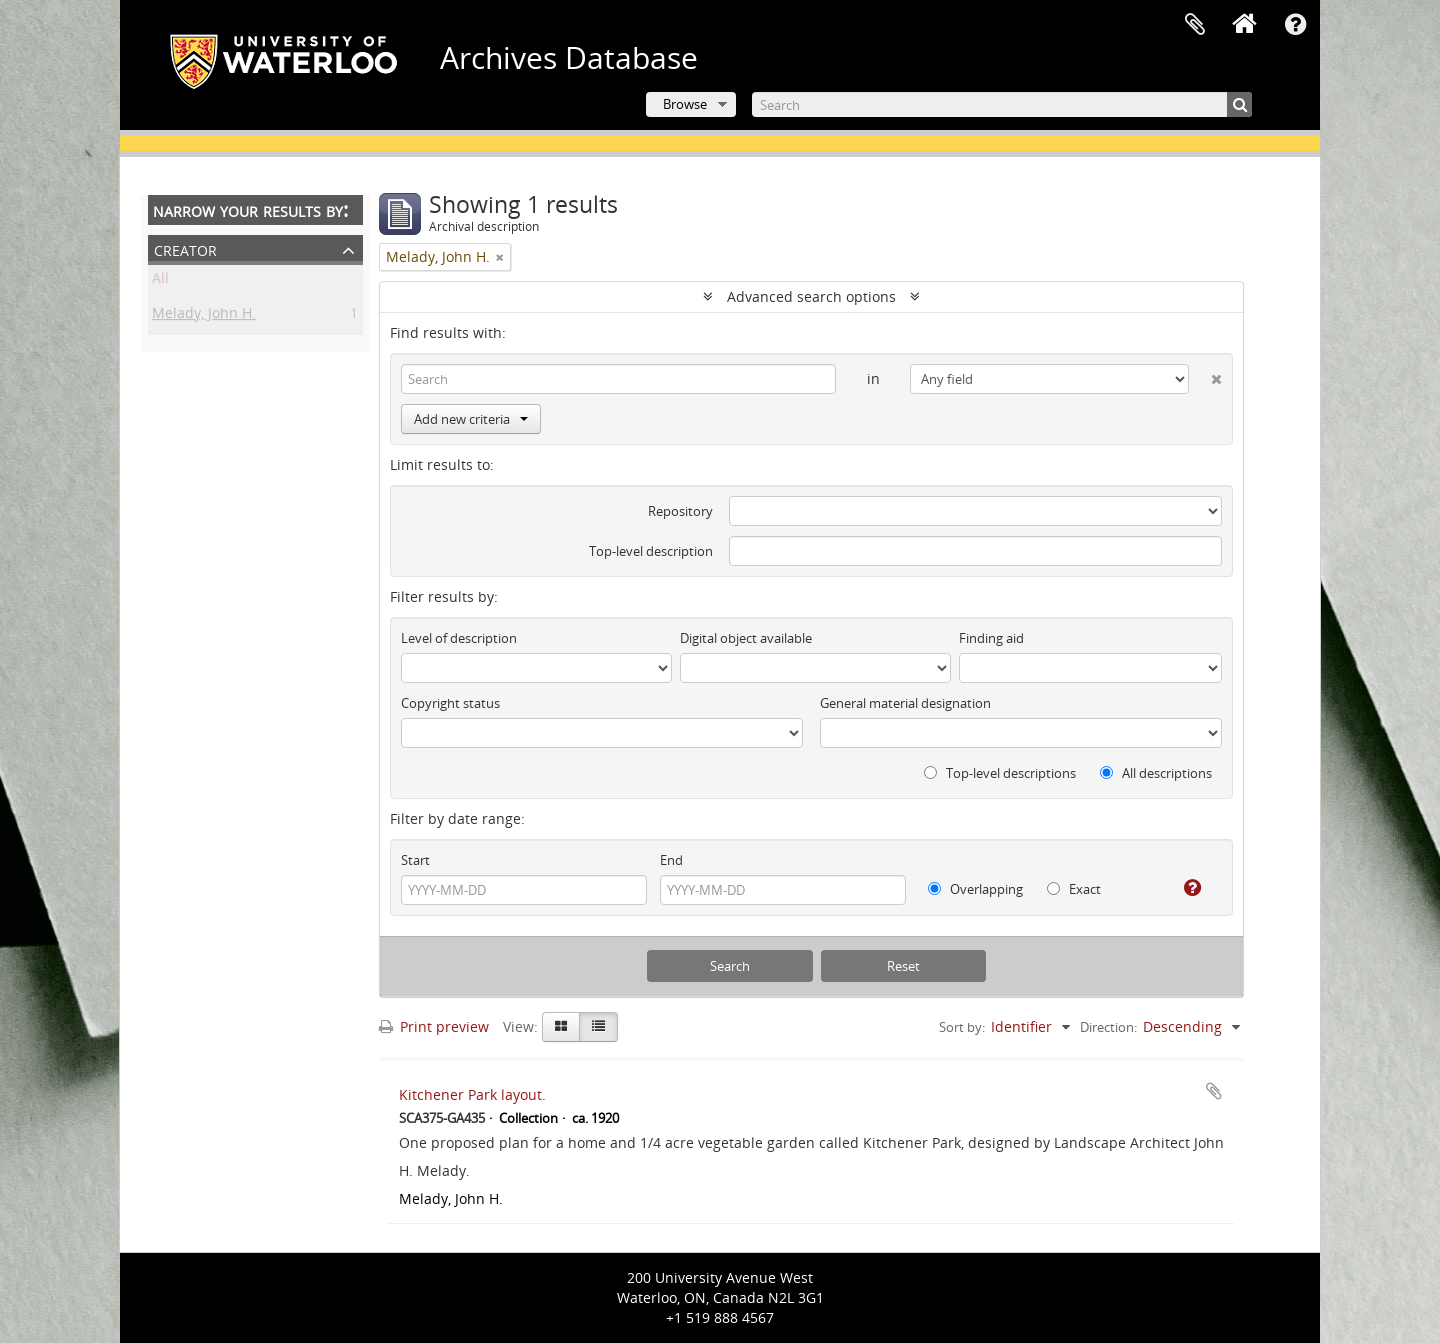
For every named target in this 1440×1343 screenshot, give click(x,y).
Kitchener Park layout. (472, 1094)
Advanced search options (811, 296)
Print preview (434, 1026)
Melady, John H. (204, 316)
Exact (1074, 889)
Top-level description (651, 551)
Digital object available (746, 638)
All (160, 281)
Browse (685, 104)
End (671, 860)
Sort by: (962, 1027)
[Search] (1002, 104)
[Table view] (598, 1027)
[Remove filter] (500, 257)
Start (415, 860)
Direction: (1108, 1027)
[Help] (1184, 888)
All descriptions (1156, 773)
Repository (680, 511)
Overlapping (975, 889)
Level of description (459, 638)
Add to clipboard (1214, 1091)
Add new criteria (471, 419)
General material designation (905, 703)
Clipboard (1195, 25)
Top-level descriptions (1000, 773)
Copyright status (450, 703)
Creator (185, 248)
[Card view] (561, 1027)
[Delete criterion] (1205, 375)
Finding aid (991, 638)
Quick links (1295, 25)
